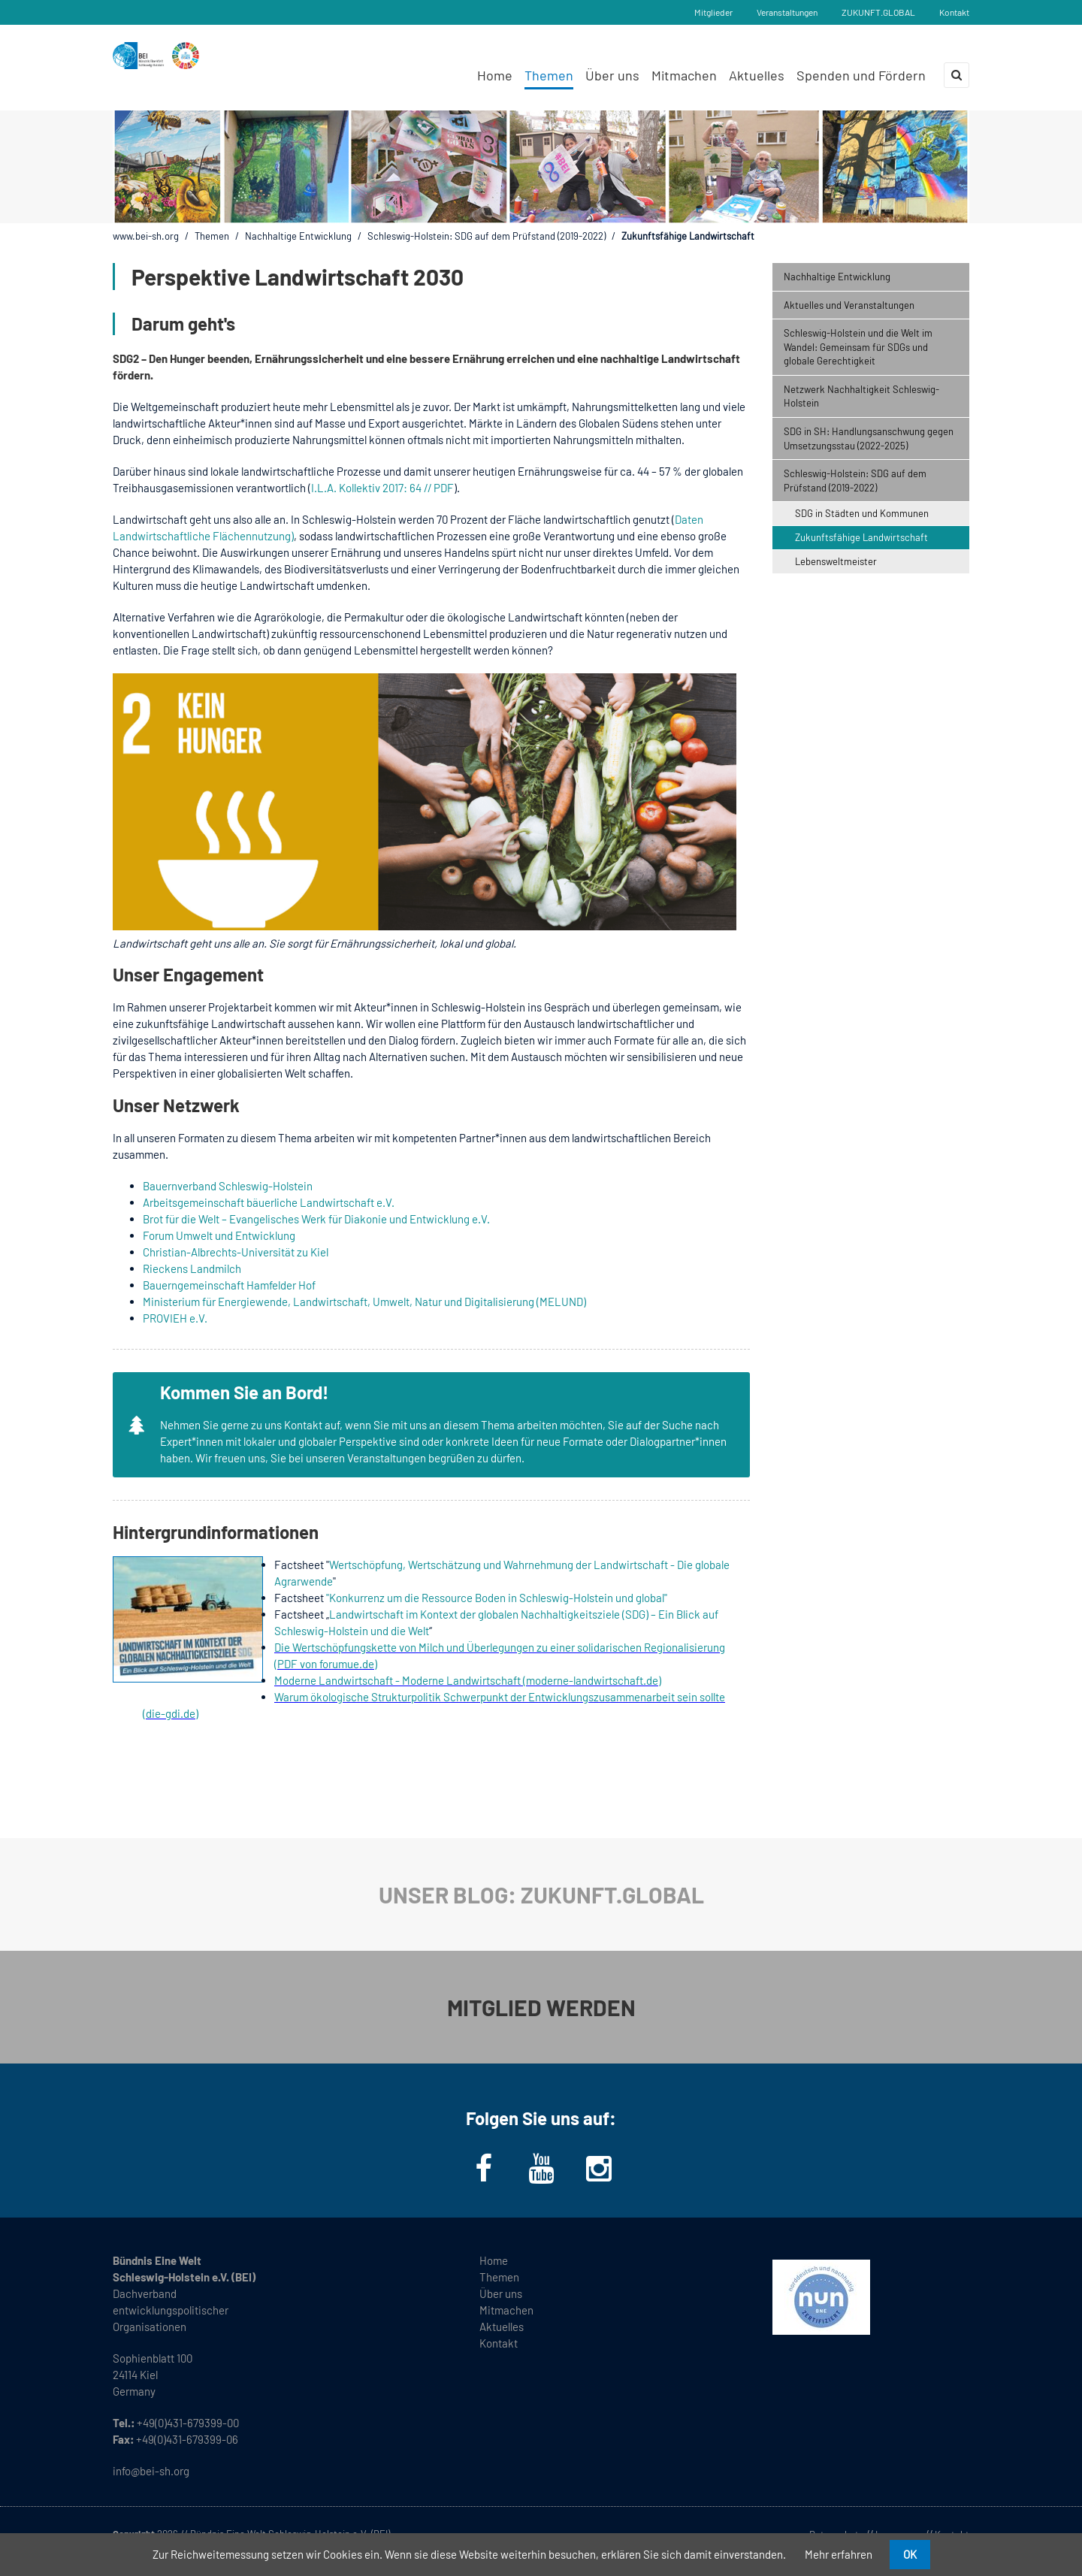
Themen (212, 236)
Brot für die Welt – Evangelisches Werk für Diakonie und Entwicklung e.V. (316, 1219)
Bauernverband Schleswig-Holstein (228, 1186)
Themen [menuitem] (548, 75)
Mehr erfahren (838, 2554)
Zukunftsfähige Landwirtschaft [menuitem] (861, 537)
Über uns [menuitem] (612, 75)
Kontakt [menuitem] (498, 2343)
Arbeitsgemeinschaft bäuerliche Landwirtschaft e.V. (268, 1202)
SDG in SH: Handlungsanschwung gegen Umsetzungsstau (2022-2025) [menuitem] (869, 438)
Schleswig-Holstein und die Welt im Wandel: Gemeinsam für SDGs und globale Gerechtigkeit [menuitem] (858, 347)
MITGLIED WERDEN (541, 2007)
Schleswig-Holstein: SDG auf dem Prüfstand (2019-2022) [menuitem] (855, 480)
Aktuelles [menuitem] (756, 75)
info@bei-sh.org (151, 2471)
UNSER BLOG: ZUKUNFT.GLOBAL (541, 1894)
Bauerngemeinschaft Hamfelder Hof (229, 1285)
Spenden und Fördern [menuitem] (861, 75)
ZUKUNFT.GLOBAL (878, 12)
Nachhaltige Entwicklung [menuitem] (837, 277)
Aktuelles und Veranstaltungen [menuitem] (849, 305)
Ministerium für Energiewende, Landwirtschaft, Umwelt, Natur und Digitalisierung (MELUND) (364, 1301)
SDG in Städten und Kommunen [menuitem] (862, 513)
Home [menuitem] (494, 75)
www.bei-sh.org (146, 236)
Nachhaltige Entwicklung (298, 236)
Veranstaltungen (787, 12)
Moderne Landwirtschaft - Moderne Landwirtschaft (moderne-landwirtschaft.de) (467, 1680)
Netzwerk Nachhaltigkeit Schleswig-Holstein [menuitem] (861, 396)
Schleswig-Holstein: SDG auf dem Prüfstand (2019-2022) (486, 236)
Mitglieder (713, 12)
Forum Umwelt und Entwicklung (219, 1235)
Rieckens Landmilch (192, 1268)
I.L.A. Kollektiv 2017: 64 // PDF (382, 487)
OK (910, 2554)
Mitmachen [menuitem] (684, 75)
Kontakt (954, 12)
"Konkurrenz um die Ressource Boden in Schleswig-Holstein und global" (496, 1597)
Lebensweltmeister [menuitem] (836, 561)
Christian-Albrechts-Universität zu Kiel (235, 1252)
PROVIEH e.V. (175, 1318)
